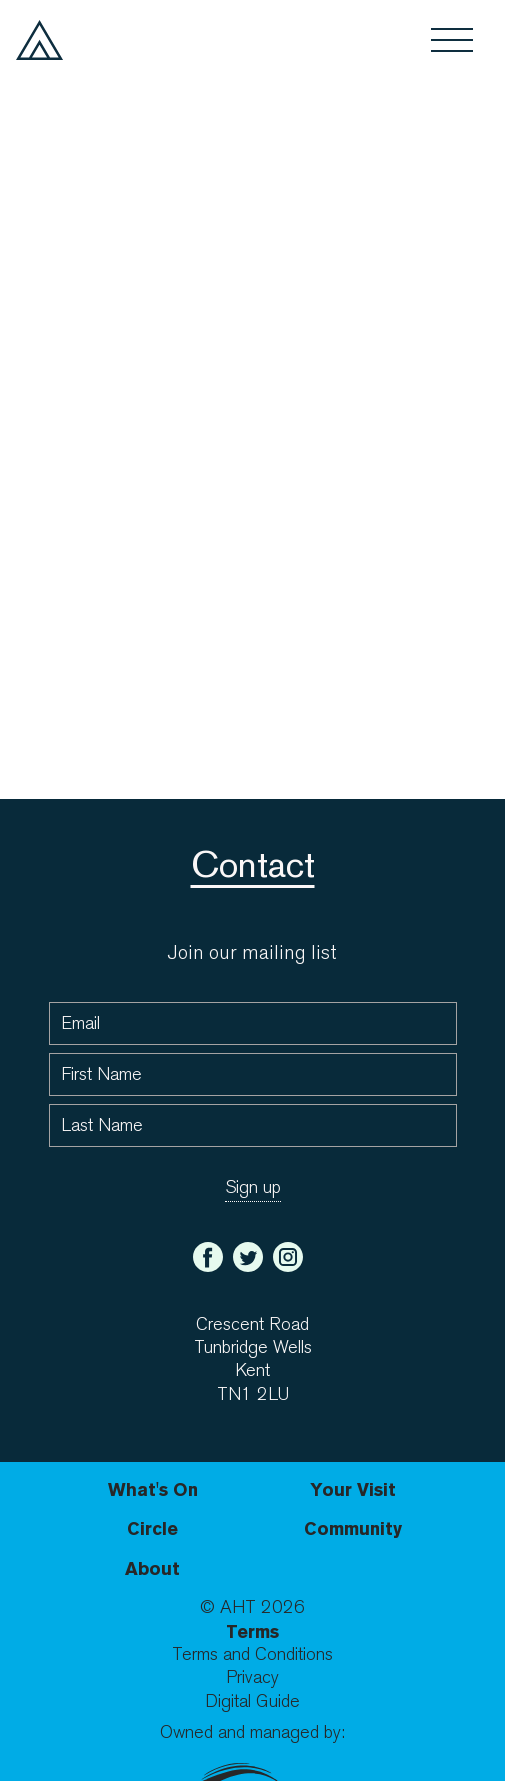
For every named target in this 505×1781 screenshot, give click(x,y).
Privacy (252, 1677)
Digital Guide (252, 1701)
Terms (252, 1631)
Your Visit (353, 1489)
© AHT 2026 (252, 1607)
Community (353, 1528)
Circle (152, 1528)
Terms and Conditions (252, 1654)
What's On (153, 1489)
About (152, 1568)
